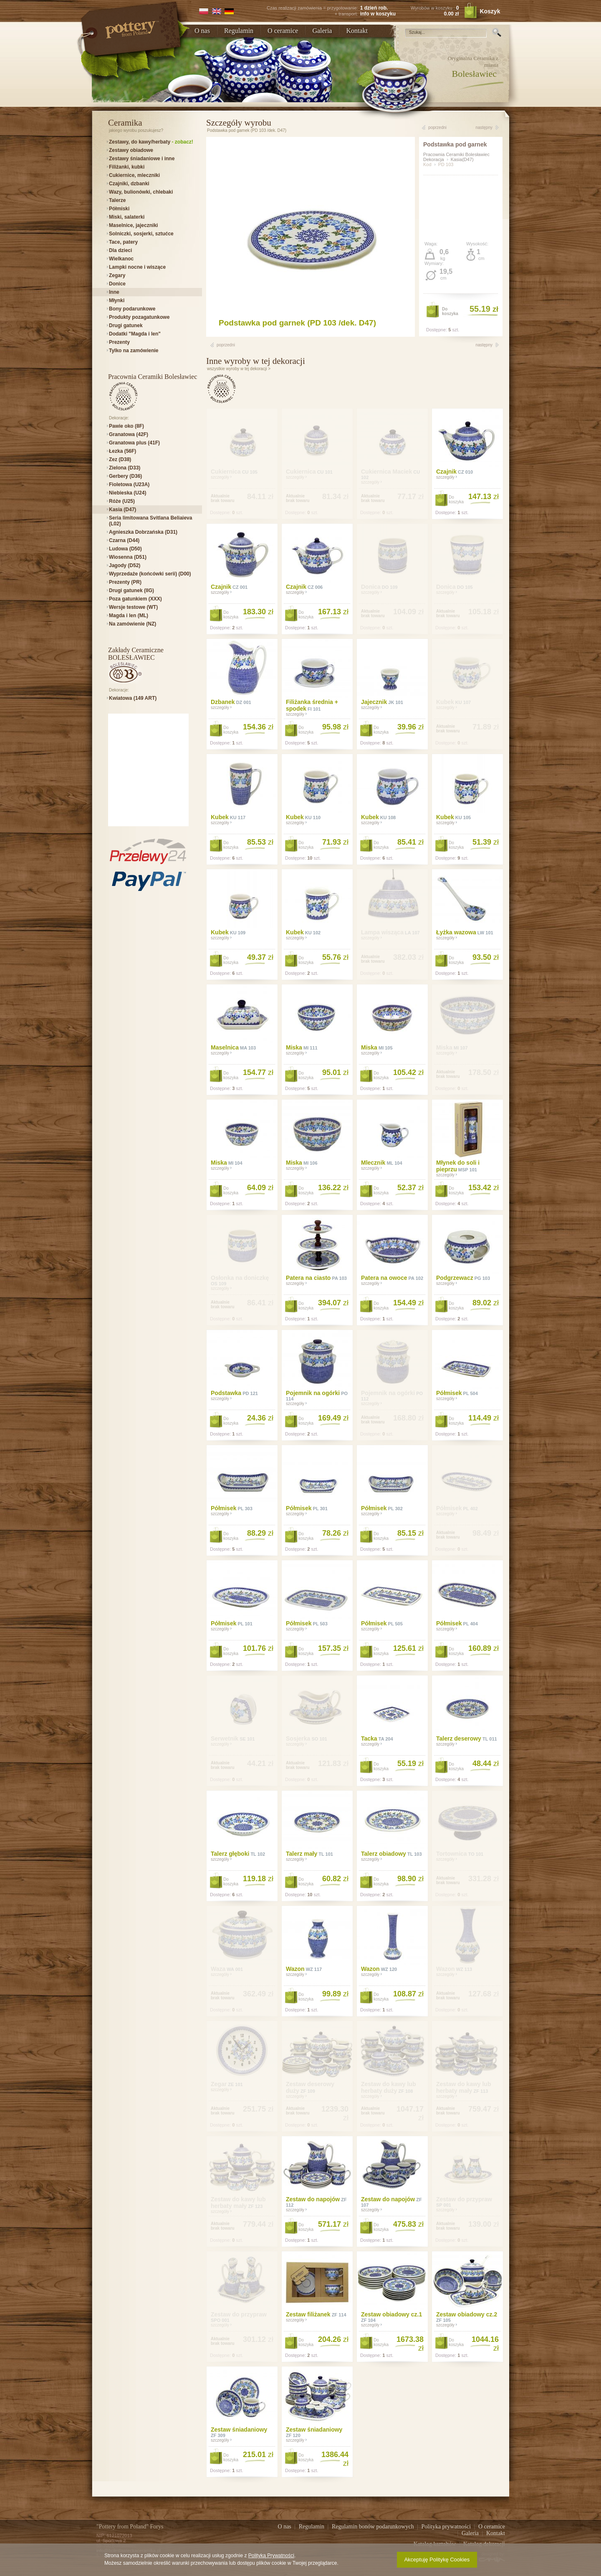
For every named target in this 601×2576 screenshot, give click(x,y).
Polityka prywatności (446, 2526)
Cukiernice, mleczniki (134, 175)
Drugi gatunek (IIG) (131, 590)
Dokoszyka (450, 311)
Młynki (116, 300)
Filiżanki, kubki (126, 167)
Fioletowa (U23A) (129, 484)
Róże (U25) (122, 501)
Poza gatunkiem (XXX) (135, 599)
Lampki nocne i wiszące (137, 267)
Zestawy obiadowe (131, 150)
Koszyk (487, 11)
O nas (202, 30)
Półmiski (119, 209)
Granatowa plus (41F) (134, 443)
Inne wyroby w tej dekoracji (255, 361)
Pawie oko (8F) (126, 426)
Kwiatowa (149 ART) (133, 698)
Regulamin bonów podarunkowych (373, 2526)
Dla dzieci (120, 250)
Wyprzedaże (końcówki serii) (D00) (150, 574)
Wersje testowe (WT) (133, 607)
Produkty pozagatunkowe (139, 317)
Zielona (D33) (124, 468)
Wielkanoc (121, 259)
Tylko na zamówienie (133, 350)
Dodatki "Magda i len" (135, 334)
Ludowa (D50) (125, 549)
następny (483, 127)
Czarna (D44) (124, 540)
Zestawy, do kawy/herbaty (151, 142)
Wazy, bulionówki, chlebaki (141, 192)
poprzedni (437, 127)
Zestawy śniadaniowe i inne (141, 158)
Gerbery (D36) (125, 476)
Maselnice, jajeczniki (133, 225)
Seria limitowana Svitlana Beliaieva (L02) (150, 521)
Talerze (117, 200)
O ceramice (283, 30)
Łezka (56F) (122, 451)
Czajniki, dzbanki (129, 184)
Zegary (117, 275)
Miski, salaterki (126, 217)
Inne (114, 292)
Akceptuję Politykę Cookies (437, 2559)
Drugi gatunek (126, 325)
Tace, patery (123, 242)
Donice (117, 284)
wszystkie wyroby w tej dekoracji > (238, 368)
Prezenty (119, 342)
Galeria (322, 30)
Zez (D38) (120, 459)
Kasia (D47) (122, 509)
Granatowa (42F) (128, 434)
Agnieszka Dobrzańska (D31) (143, 532)
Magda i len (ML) (128, 615)
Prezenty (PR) (125, 582)
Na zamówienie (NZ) (132, 624)
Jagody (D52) (124, 565)
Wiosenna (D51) (127, 557)
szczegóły (297, 714)
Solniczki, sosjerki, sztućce (141, 234)
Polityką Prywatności (271, 2555)
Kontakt (357, 30)
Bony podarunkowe (132, 309)
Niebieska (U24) (127, 493)
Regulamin (238, 30)
